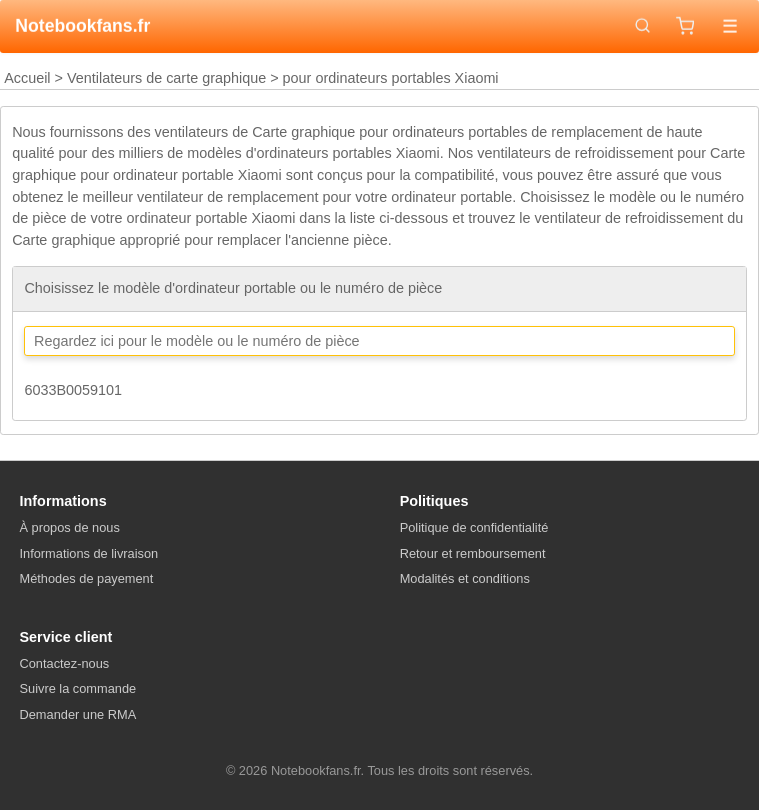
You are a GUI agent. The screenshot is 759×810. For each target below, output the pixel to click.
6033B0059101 (73, 390)
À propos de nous (70, 527)
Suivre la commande (78, 688)
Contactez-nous (65, 663)
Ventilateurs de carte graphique (166, 78)
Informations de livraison (89, 553)
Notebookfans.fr (82, 26)
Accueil (27, 78)
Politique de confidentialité (474, 527)
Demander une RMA (78, 714)
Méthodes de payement (87, 578)
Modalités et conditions (465, 578)
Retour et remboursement (473, 553)
